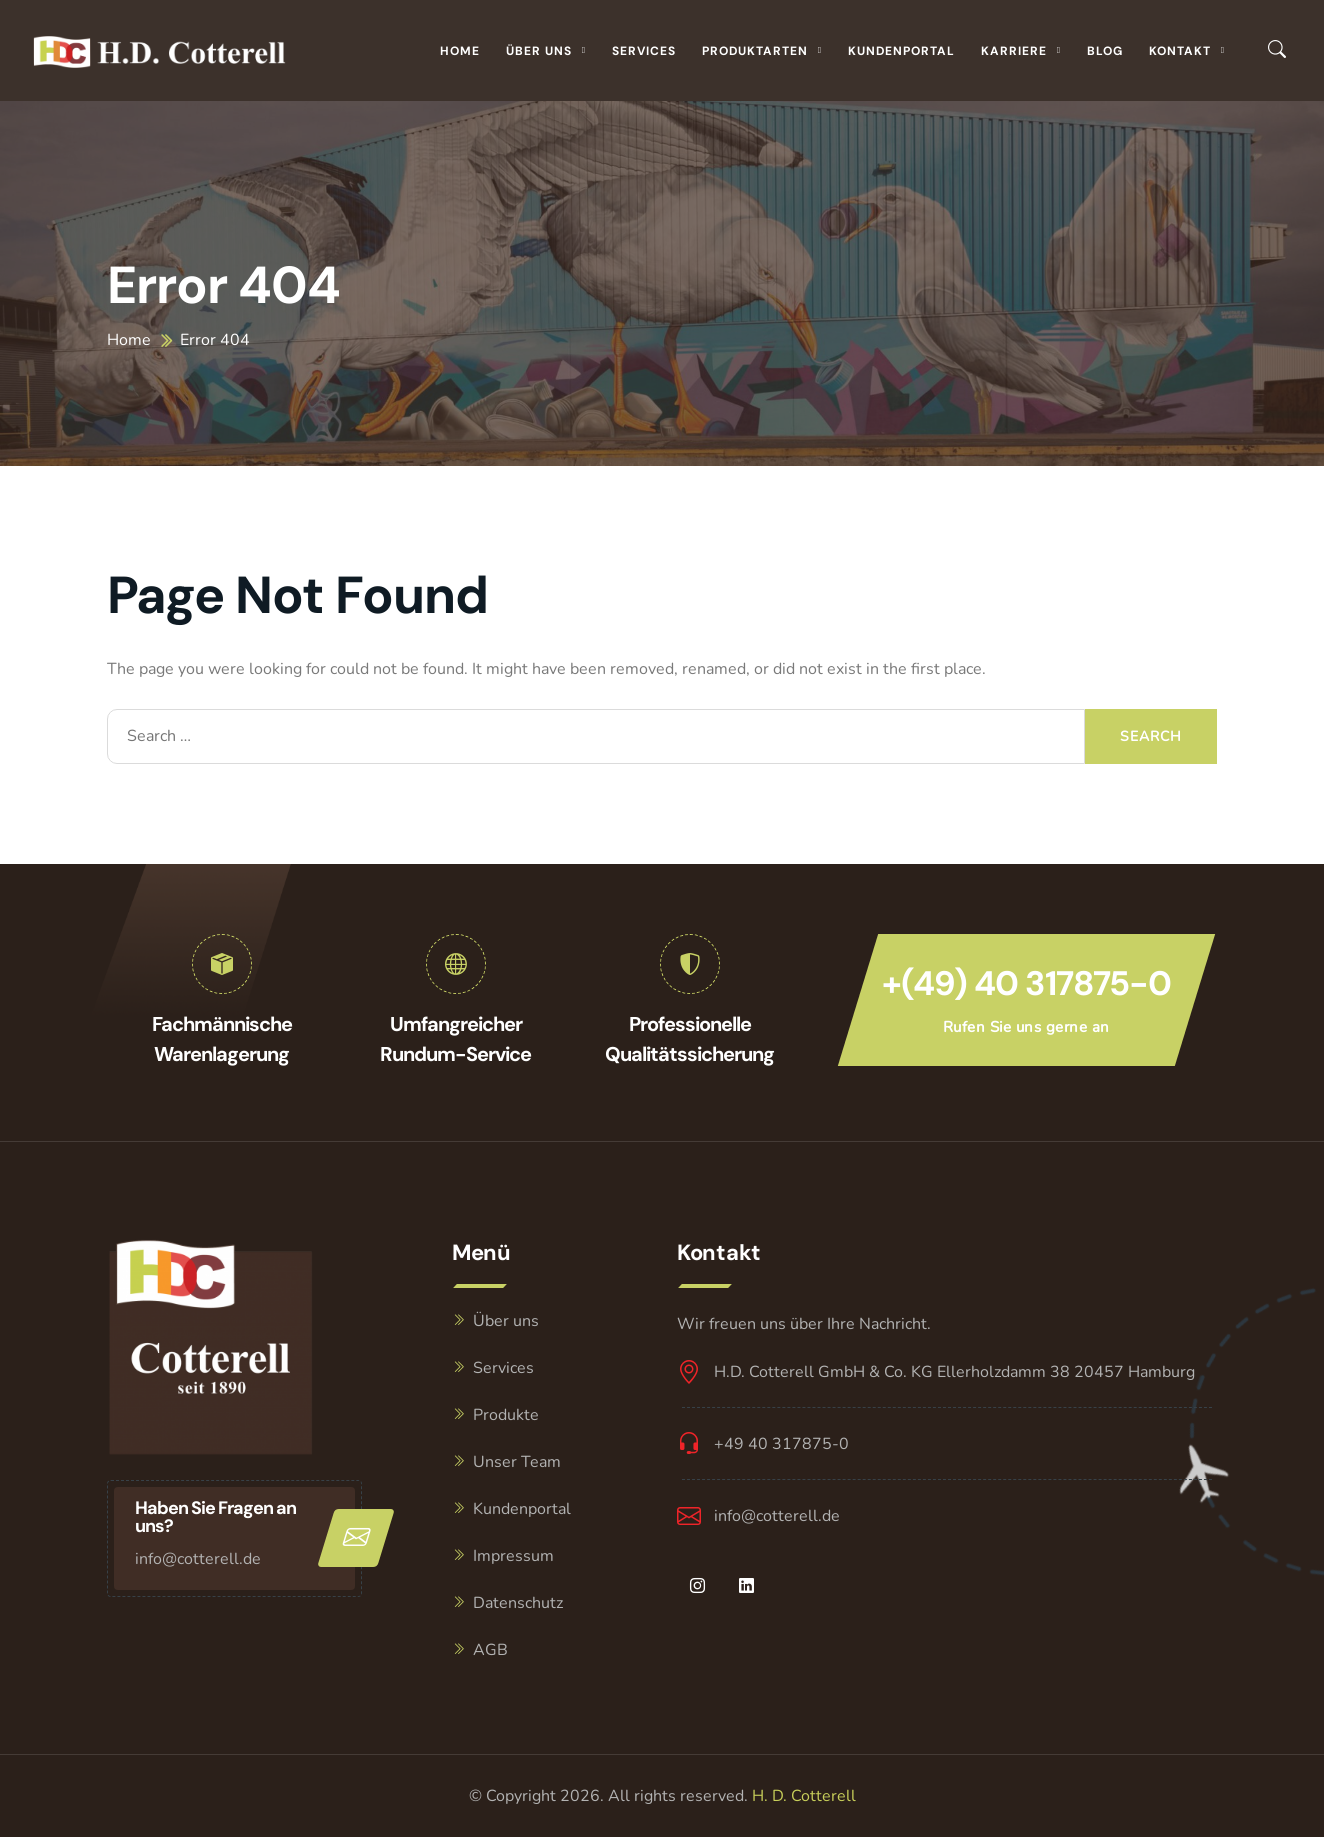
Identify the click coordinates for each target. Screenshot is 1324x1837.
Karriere (1014, 51)
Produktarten (755, 51)
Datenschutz (518, 1603)
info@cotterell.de (198, 1559)
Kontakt (1180, 51)
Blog (1105, 51)
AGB (490, 1650)
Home (460, 51)
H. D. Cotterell (804, 1796)
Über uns (539, 51)
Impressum (513, 1556)
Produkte (506, 1415)
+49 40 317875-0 (781, 1444)
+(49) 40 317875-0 (1026, 983)
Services (644, 51)
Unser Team (517, 1462)
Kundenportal (901, 51)
